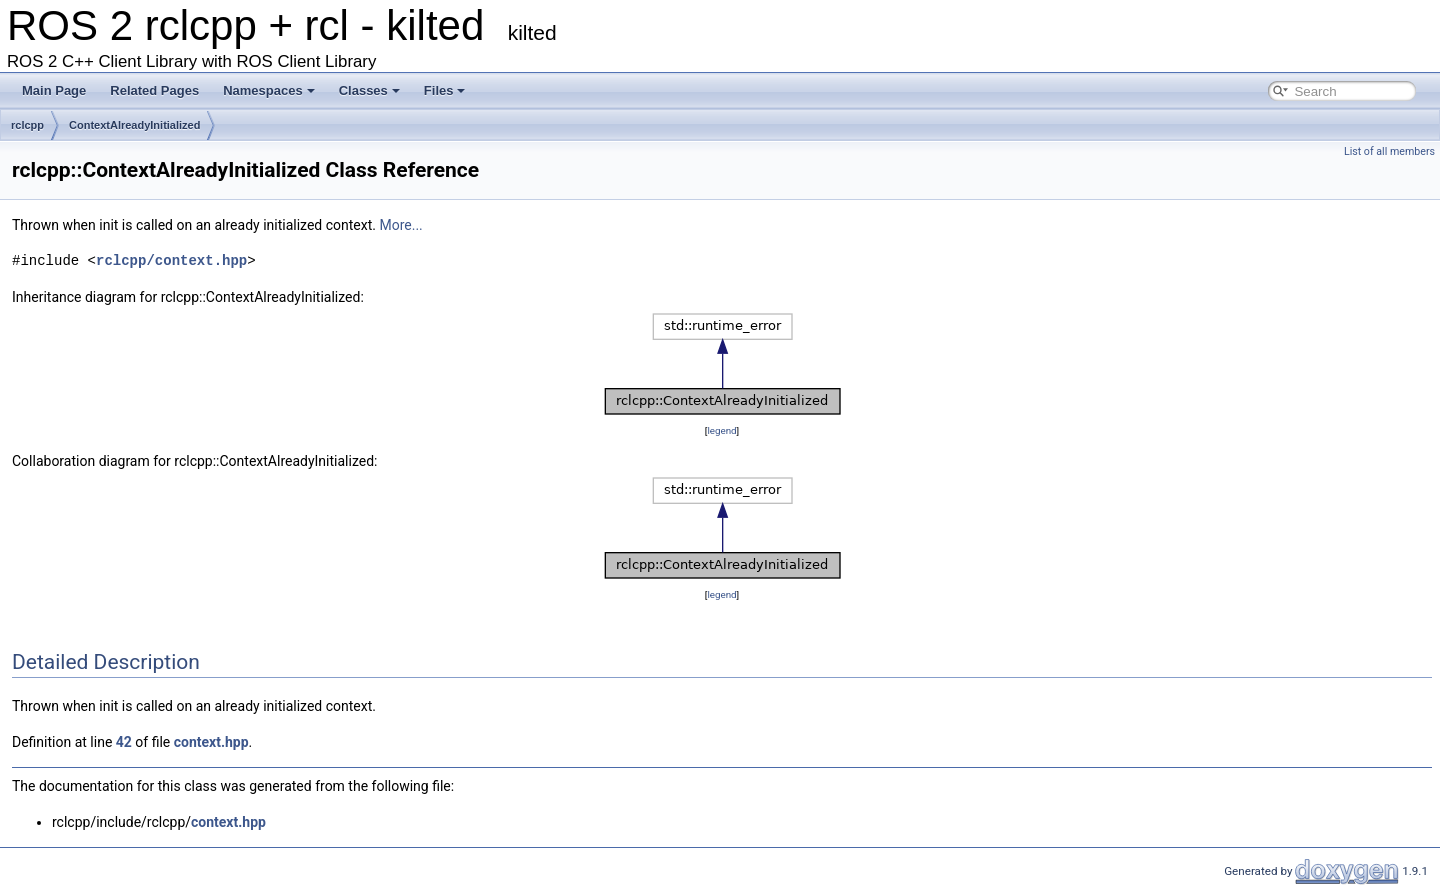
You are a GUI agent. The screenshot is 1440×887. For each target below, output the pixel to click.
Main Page (54, 90)
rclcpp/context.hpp (171, 260)
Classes (369, 90)
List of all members (1389, 151)
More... (400, 225)
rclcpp (27, 125)
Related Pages (154, 90)
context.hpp (211, 742)
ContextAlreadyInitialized (134, 125)
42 (124, 742)
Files (445, 90)
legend (721, 430)
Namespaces (269, 90)
